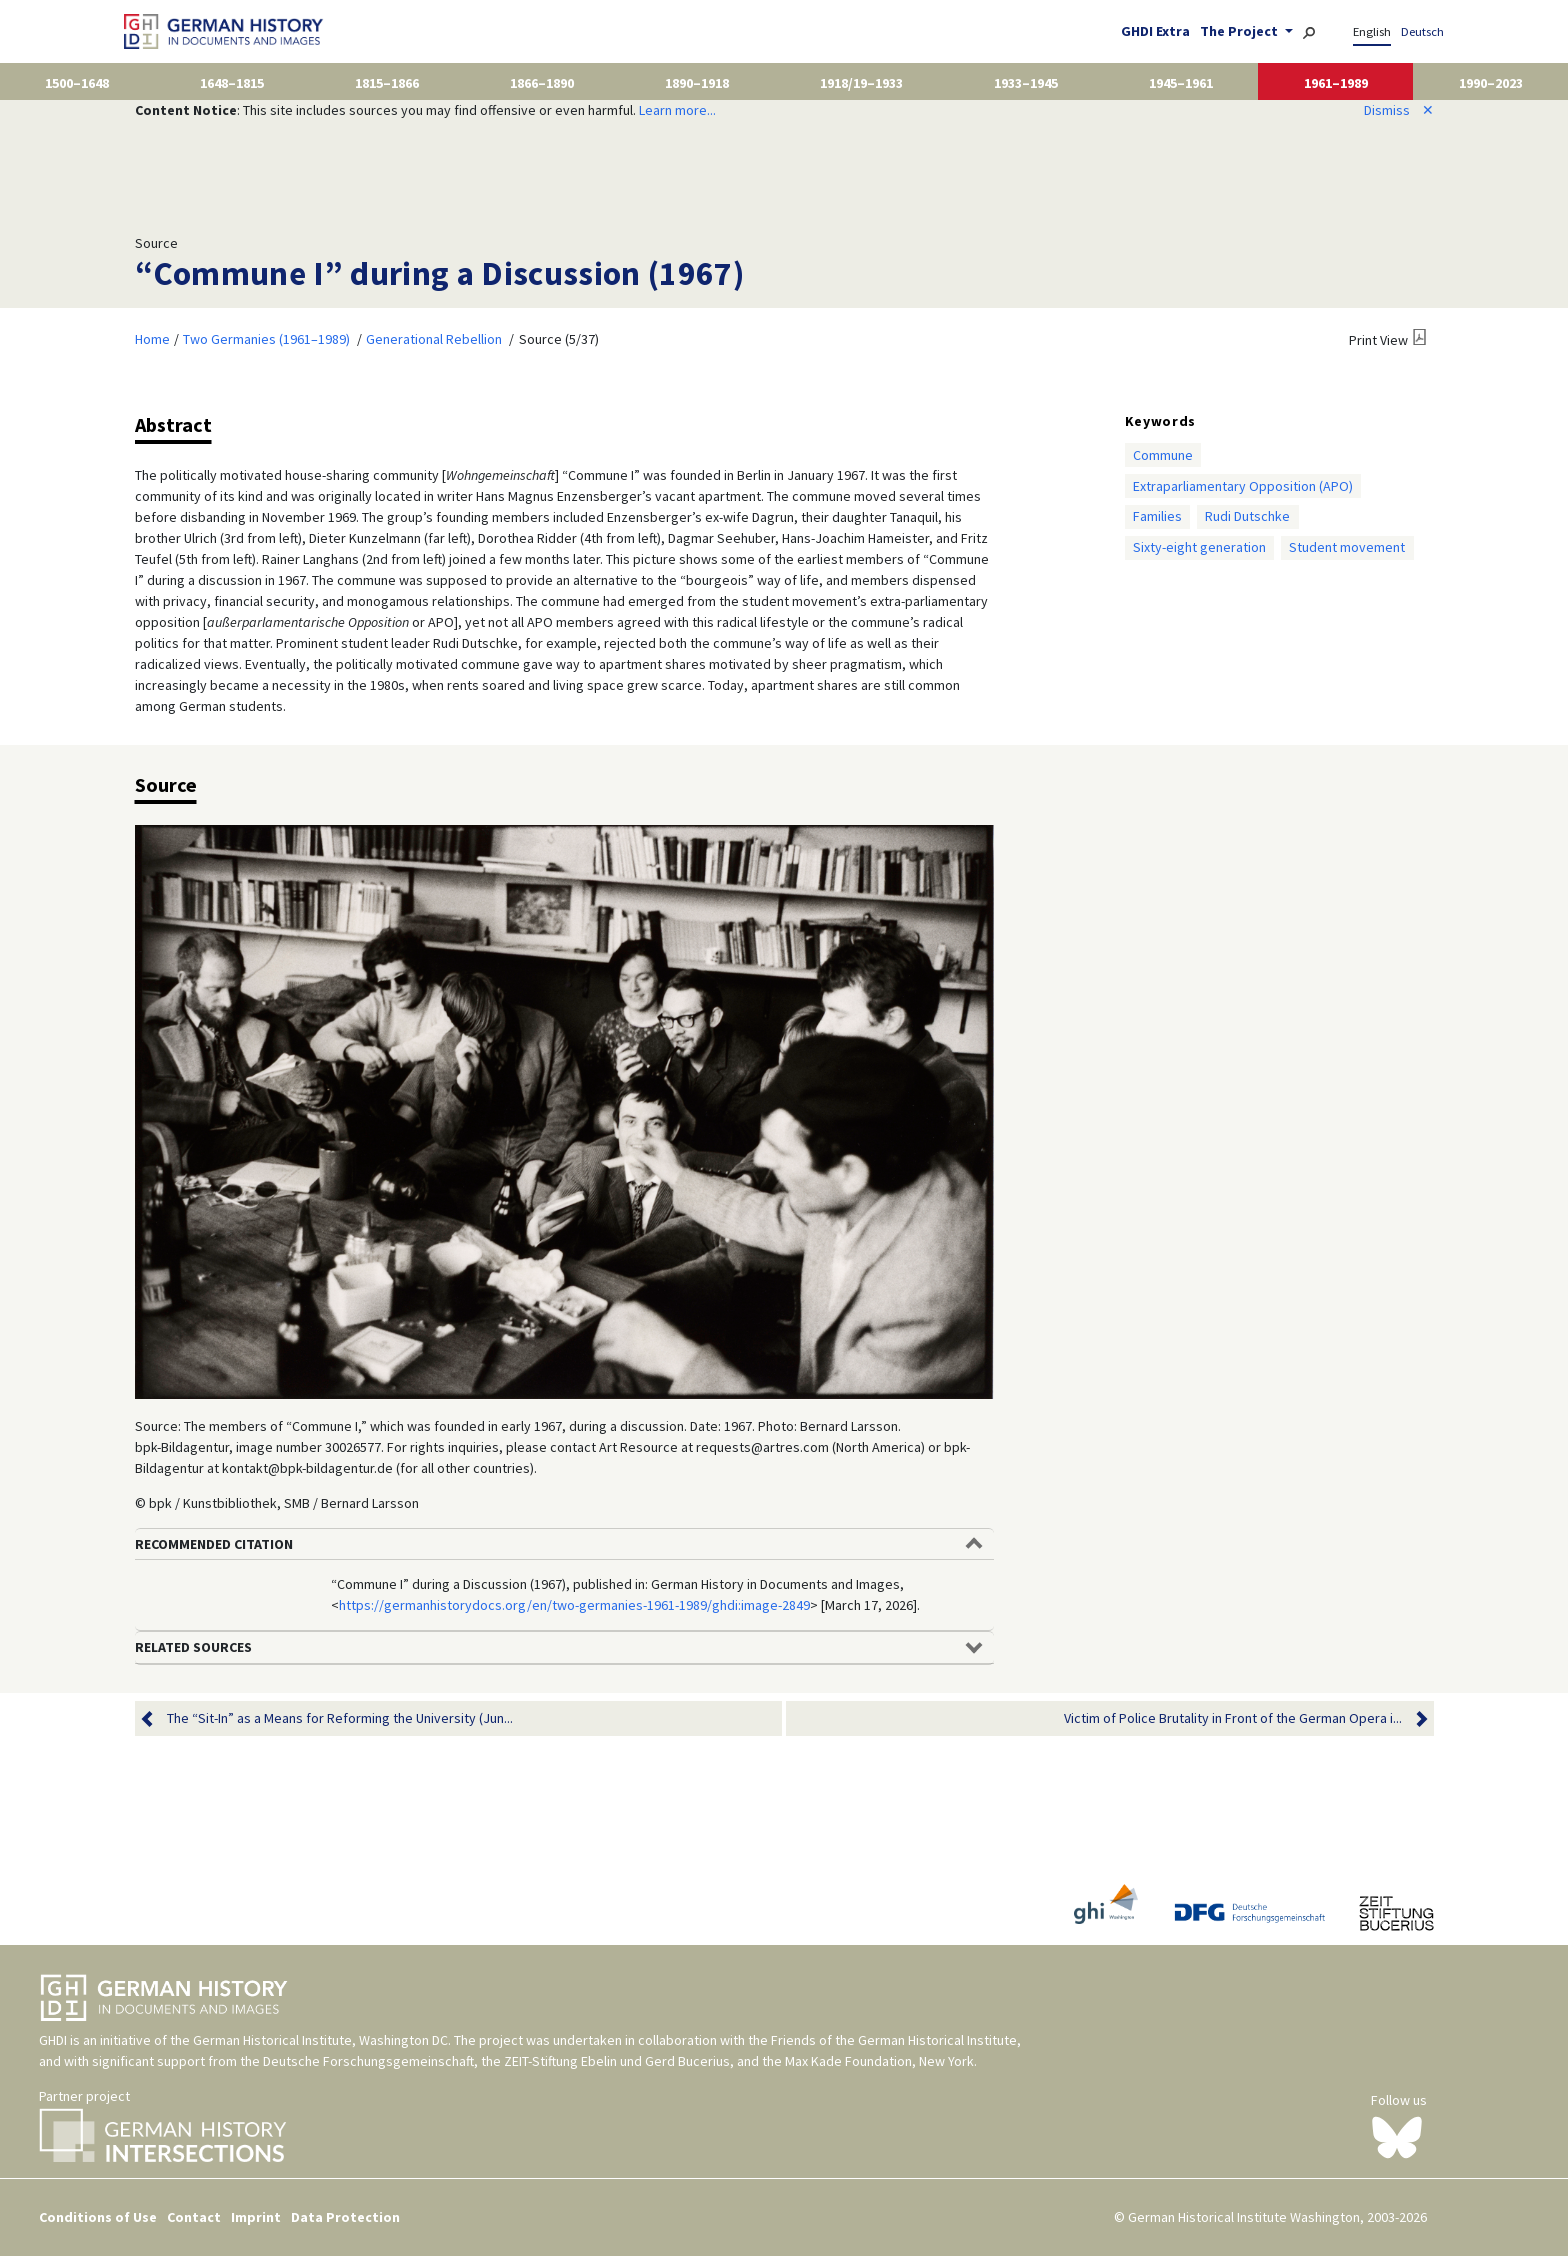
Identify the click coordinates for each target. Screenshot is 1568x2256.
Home (152, 339)
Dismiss (1399, 110)
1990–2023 (1491, 83)
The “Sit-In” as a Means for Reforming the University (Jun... (340, 1718)
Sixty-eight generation (1199, 547)
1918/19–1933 (861, 83)
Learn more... (677, 110)
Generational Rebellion (434, 339)
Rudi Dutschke (1247, 516)
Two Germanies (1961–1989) (266, 339)
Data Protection (345, 2217)
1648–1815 (232, 83)
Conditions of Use (98, 2217)
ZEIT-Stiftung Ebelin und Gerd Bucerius (617, 2061)
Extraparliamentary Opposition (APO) (1243, 486)
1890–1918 (697, 83)
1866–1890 (542, 83)
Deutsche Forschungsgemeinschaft (368, 2061)
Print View (1378, 340)
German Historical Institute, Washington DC (320, 2040)
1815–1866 (387, 83)
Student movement (1347, 547)
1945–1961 (1181, 83)
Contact (194, 2217)
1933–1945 (1026, 83)
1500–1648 (77, 83)
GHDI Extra (1155, 31)
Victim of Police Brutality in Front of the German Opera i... (1233, 1718)
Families (1157, 516)
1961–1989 (1336, 83)
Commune (1163, 455)
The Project (1240, 31)
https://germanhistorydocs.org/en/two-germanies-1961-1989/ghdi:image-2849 (574, 1605)
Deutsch (1422, 31)
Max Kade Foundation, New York (879, 2061)
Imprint (256, 2217)
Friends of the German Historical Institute (894, 2040)
